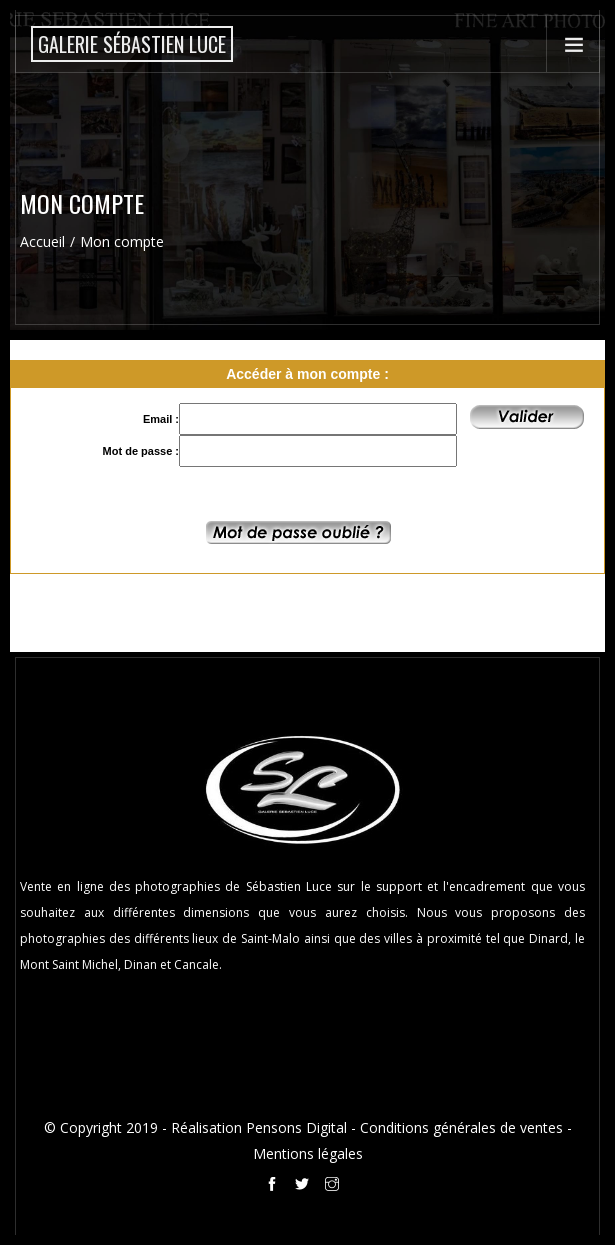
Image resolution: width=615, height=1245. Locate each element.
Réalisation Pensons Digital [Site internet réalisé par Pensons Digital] (259, 1127)
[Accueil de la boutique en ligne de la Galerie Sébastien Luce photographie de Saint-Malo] (132, 44)
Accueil (42, 241)
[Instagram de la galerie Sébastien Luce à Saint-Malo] (335, 1187)
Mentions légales (308, 1153)
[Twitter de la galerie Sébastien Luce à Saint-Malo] (305, 1187)
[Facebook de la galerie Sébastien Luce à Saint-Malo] (275, 1187)
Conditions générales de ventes (461, 1127)
